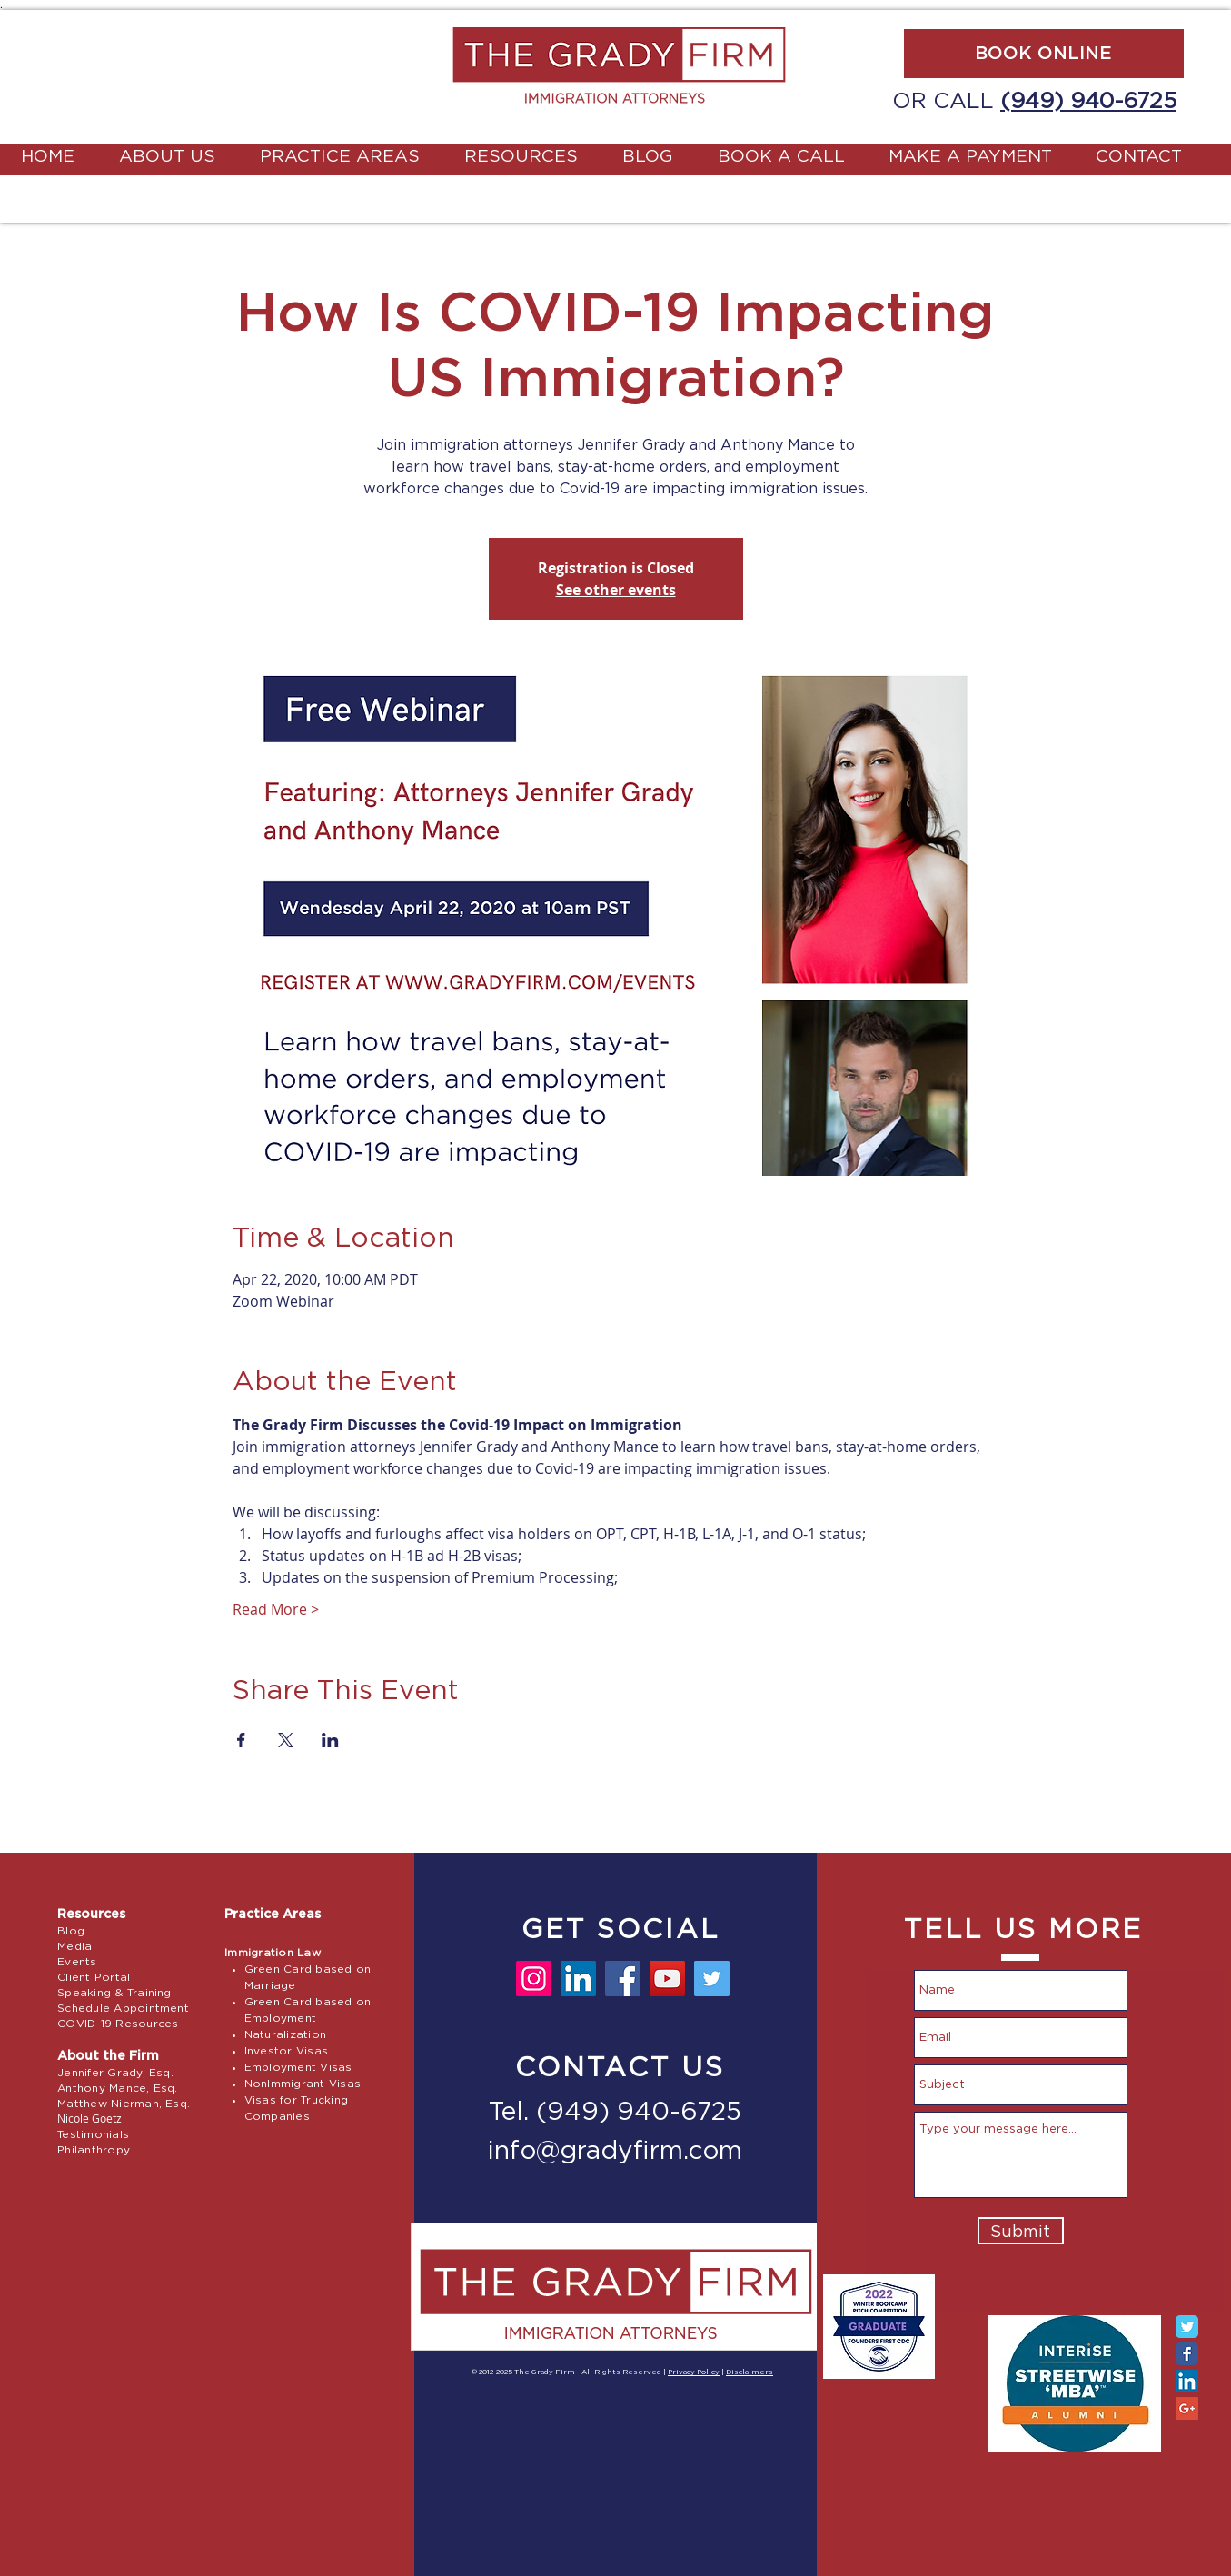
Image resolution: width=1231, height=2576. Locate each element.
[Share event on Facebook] (241, 1740)
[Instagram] (533, 1978)
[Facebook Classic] (1187, 2353)
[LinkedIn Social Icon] (1187, 2381)
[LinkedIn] (578, 1978)
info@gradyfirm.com (615, 2151)
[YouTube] (667, 1978)
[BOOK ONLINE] (1044, 53)
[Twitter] (712, 1978)
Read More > (276, 1609)
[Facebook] (622, 1978)
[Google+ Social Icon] (1187, 2408)
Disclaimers (749, 2372)
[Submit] (1021, 2230)
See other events (616, 590)
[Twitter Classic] (1187, 2326)
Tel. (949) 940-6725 (615, 2112)
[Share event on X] (285, 1740)
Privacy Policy (694, 2372)
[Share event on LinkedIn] (330, 1740)
